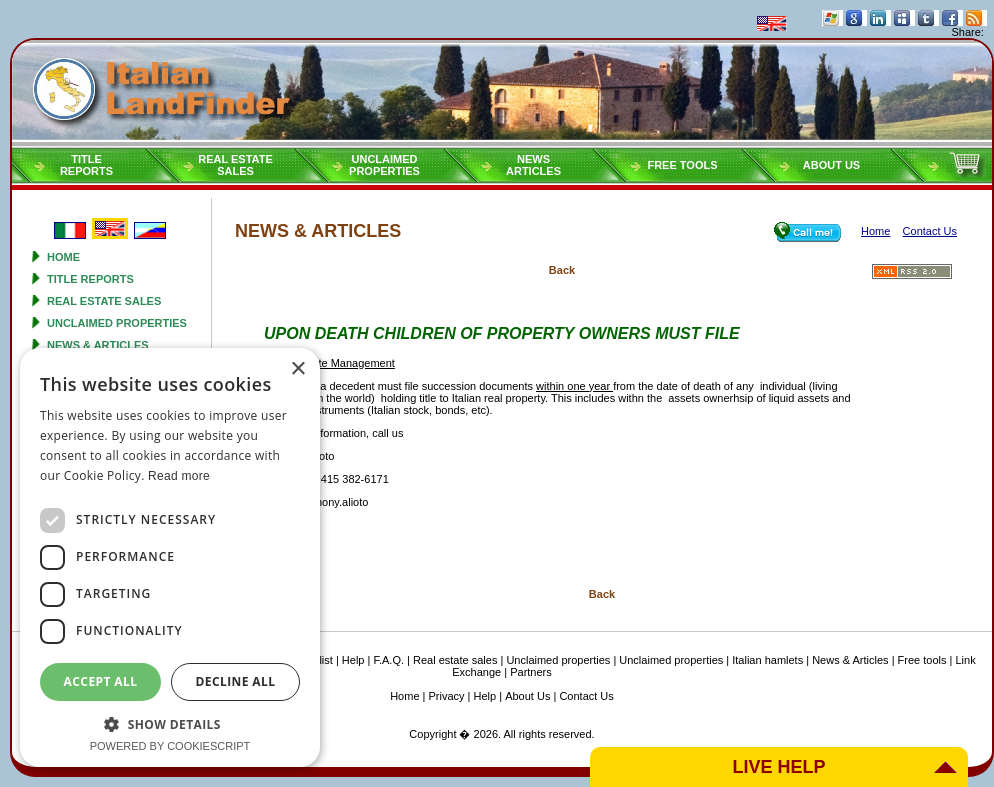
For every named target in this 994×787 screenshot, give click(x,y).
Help (353, 660)
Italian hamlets (767, 660)
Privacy (447, 696)
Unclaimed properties (117, 323)
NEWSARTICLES (533, 165)
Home (63, 257)
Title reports (90, 279)
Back (562, 270)
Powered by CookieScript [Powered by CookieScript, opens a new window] (170, 746)
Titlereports (86, 165)
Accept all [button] (101, 681)
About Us (831, 165)
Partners (531, 672)
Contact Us (586, 696)
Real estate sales (104, 301)
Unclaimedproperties (384, 165)
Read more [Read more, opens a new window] (179, 476)
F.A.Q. (388, 660)
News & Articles (98, 345)
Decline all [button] (236, 681)
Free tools (682, 165)
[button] (170, 723)
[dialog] (170, 557)
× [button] (297, 369)
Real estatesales (235, 165)
